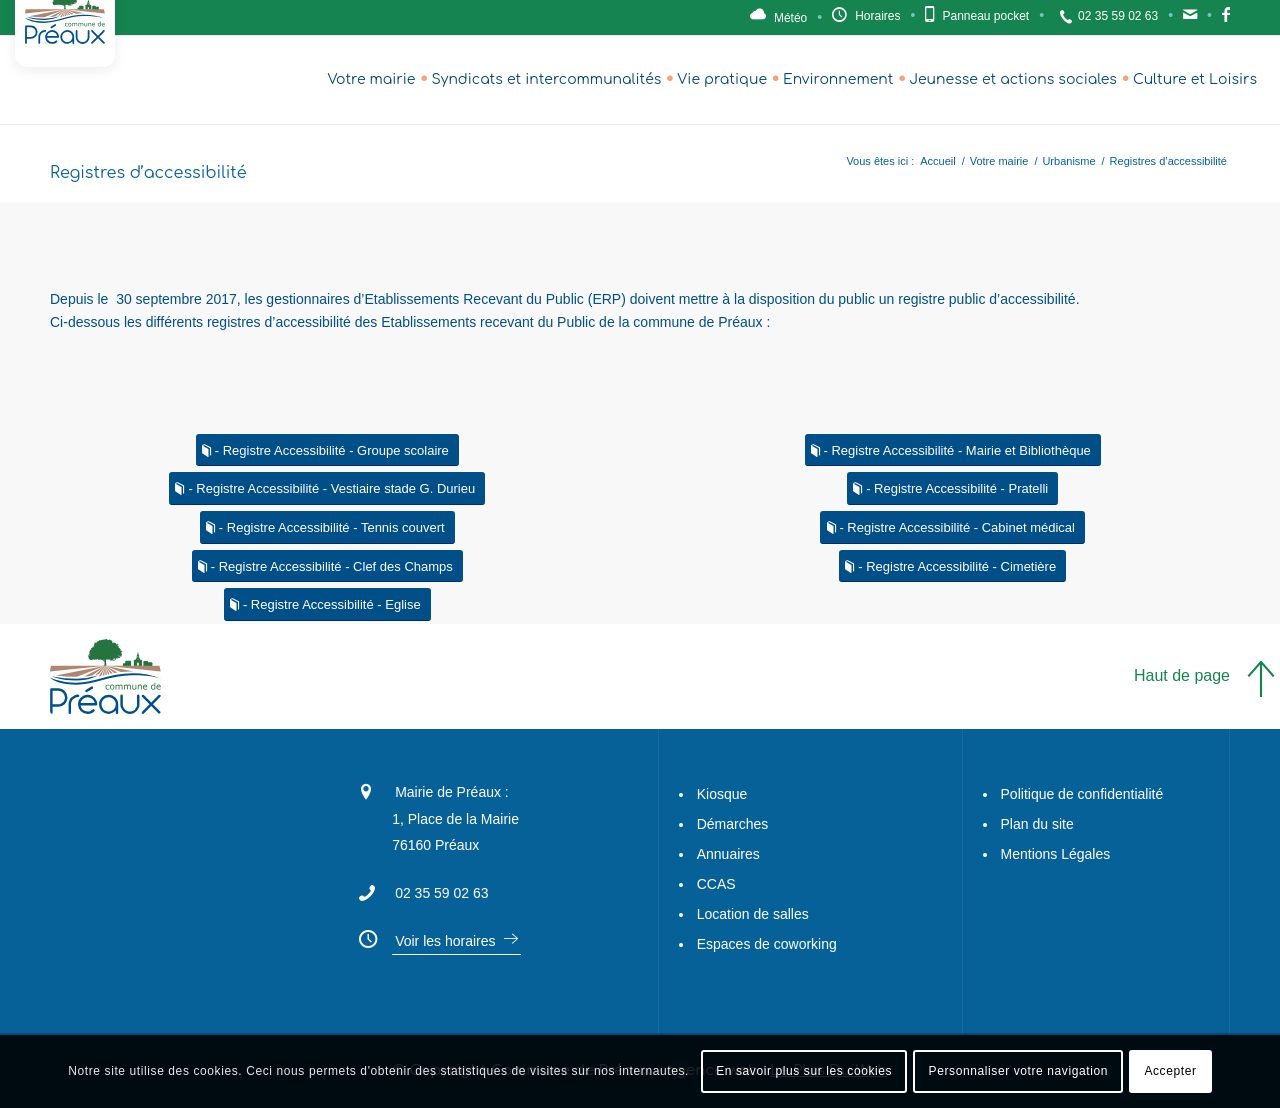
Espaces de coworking (767, 944)
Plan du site (1037, 824)
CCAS (716, 884)
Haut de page (1182, 675)
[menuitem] (371, 80)
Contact (1190, 20)
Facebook (1226, 20)
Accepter (1170, 1071)
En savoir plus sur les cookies (804, 1071)
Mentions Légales (1056, 854)
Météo (790, 18)
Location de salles (753, 914)
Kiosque (722, 794)
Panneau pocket (985, 16)
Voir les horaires (445, 941)
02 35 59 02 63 (1118, 16)
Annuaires (728, 854)
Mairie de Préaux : (452, 792)
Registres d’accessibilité (148, 173)
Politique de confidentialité (1082, 794)
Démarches (733, 824)
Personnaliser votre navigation (1018, 1071)
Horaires (877, 16)
